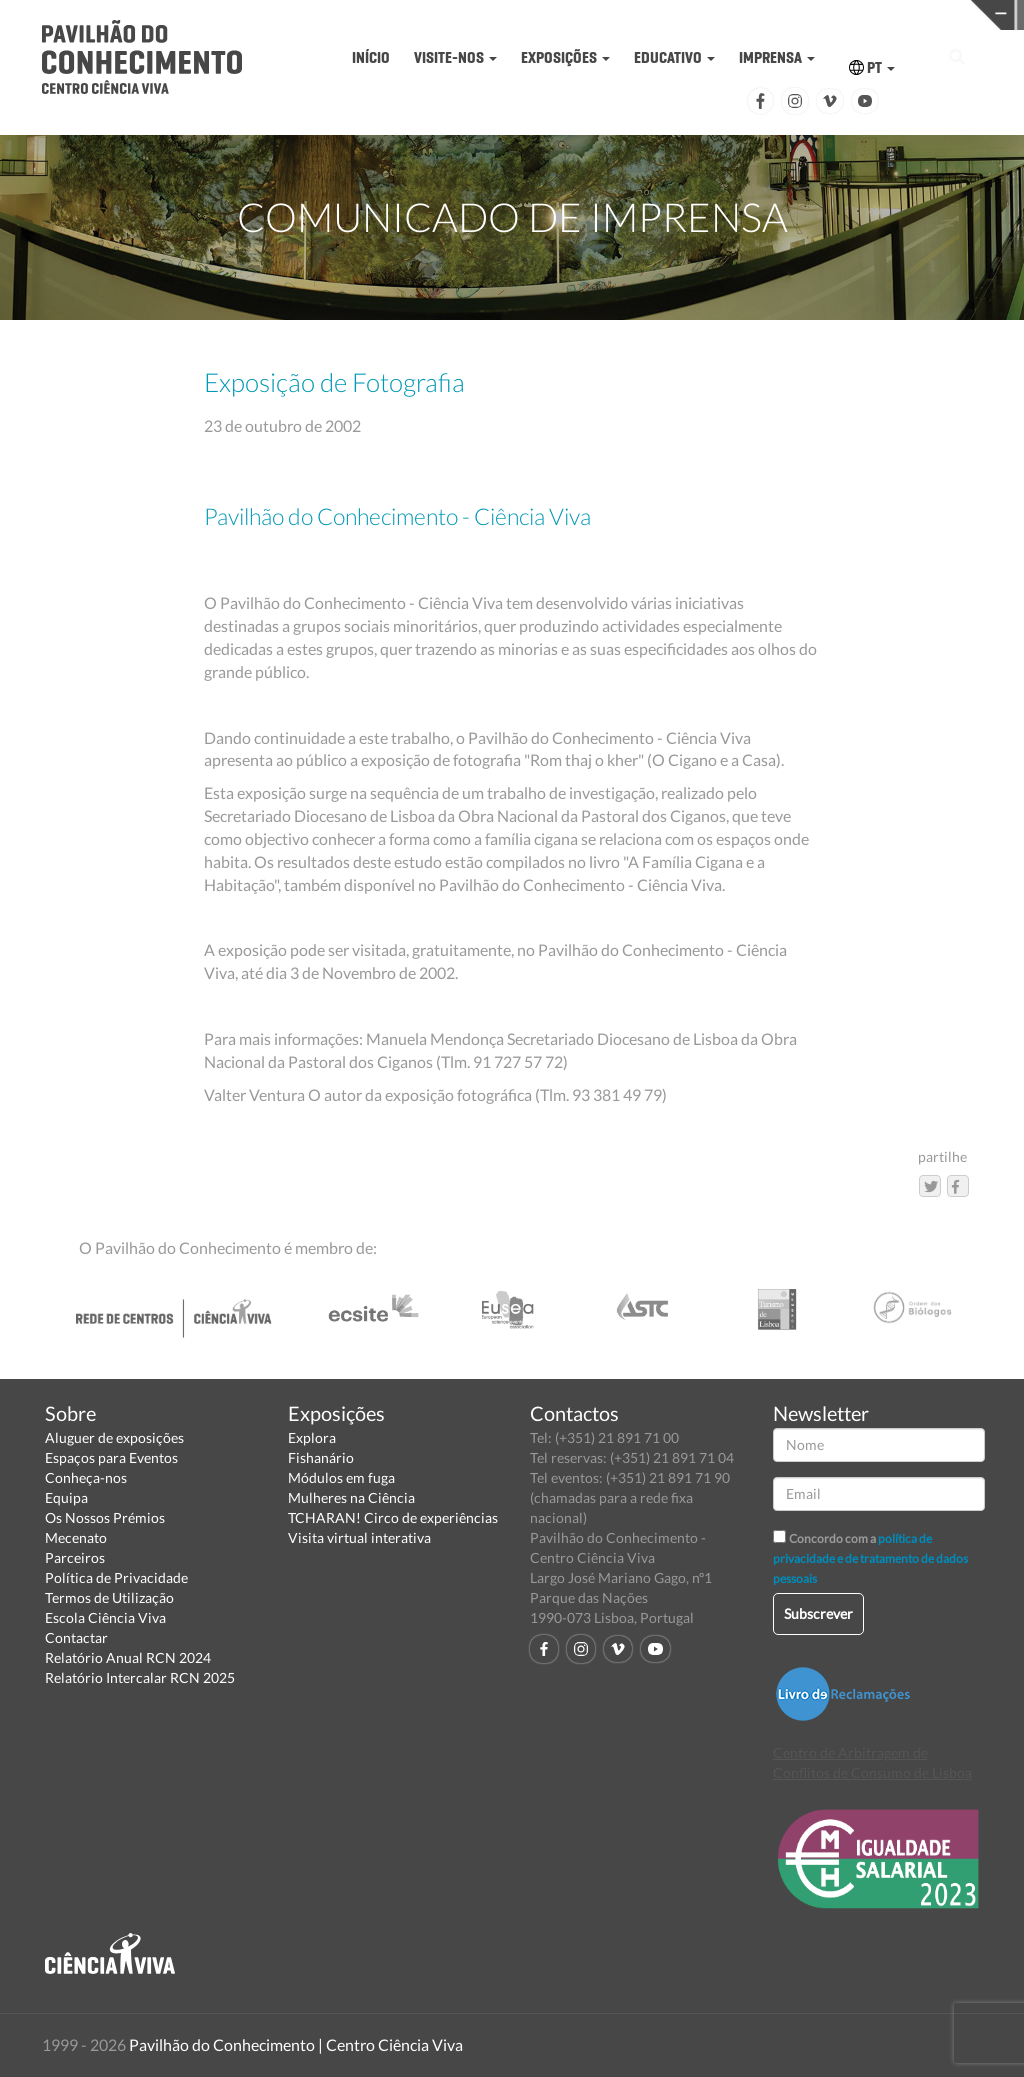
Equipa (66, 1497)
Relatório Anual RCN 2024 (128, 1657)
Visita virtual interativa (359, 1537)
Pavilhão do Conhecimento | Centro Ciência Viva (296, 2044)
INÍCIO (371, 57)
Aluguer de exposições (114, 1437)
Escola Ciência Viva (105, 1617)
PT (872, 67)
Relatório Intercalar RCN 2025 (140, 1677)
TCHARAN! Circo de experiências (393, 1517)
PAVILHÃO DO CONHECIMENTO (541, 15)
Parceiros (75, 1557)
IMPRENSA (777, 57)
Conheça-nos (86, 1477)
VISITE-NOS (455, 57)
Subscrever (818, 1613)
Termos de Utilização (109, 1597)
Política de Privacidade (116, 1577)
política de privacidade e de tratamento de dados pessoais (870, 1558)
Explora (312, 1437)
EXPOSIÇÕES (565, 57)
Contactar (76, 1637)
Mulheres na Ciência (351, 1497)
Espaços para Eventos (111, 1457)
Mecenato (76, 1537)
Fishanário (321, 1457)
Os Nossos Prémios (105, 1517)
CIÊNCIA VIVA (763, 13)
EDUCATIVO (674, 57)
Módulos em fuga (341, 1477)
